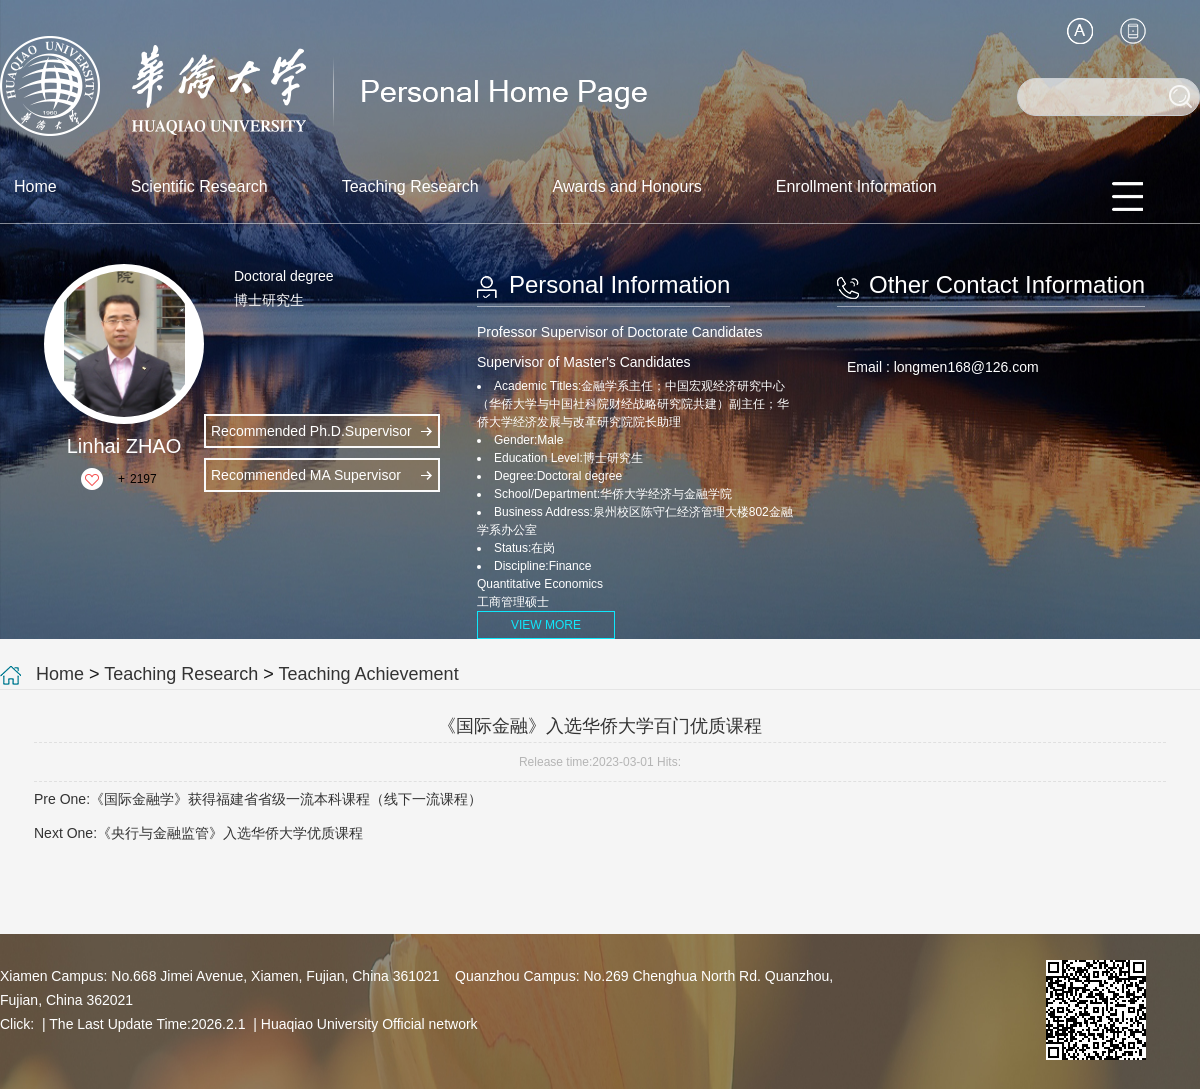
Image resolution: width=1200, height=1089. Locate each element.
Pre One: (258, 799)
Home (35, 186)
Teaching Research (410, 186)
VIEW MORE (546, 625)
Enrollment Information (856, 186)
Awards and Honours (627, 186)
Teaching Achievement (369, 674)
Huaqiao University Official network (369, 1024)
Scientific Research (199, 186)
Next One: (198, 833)
